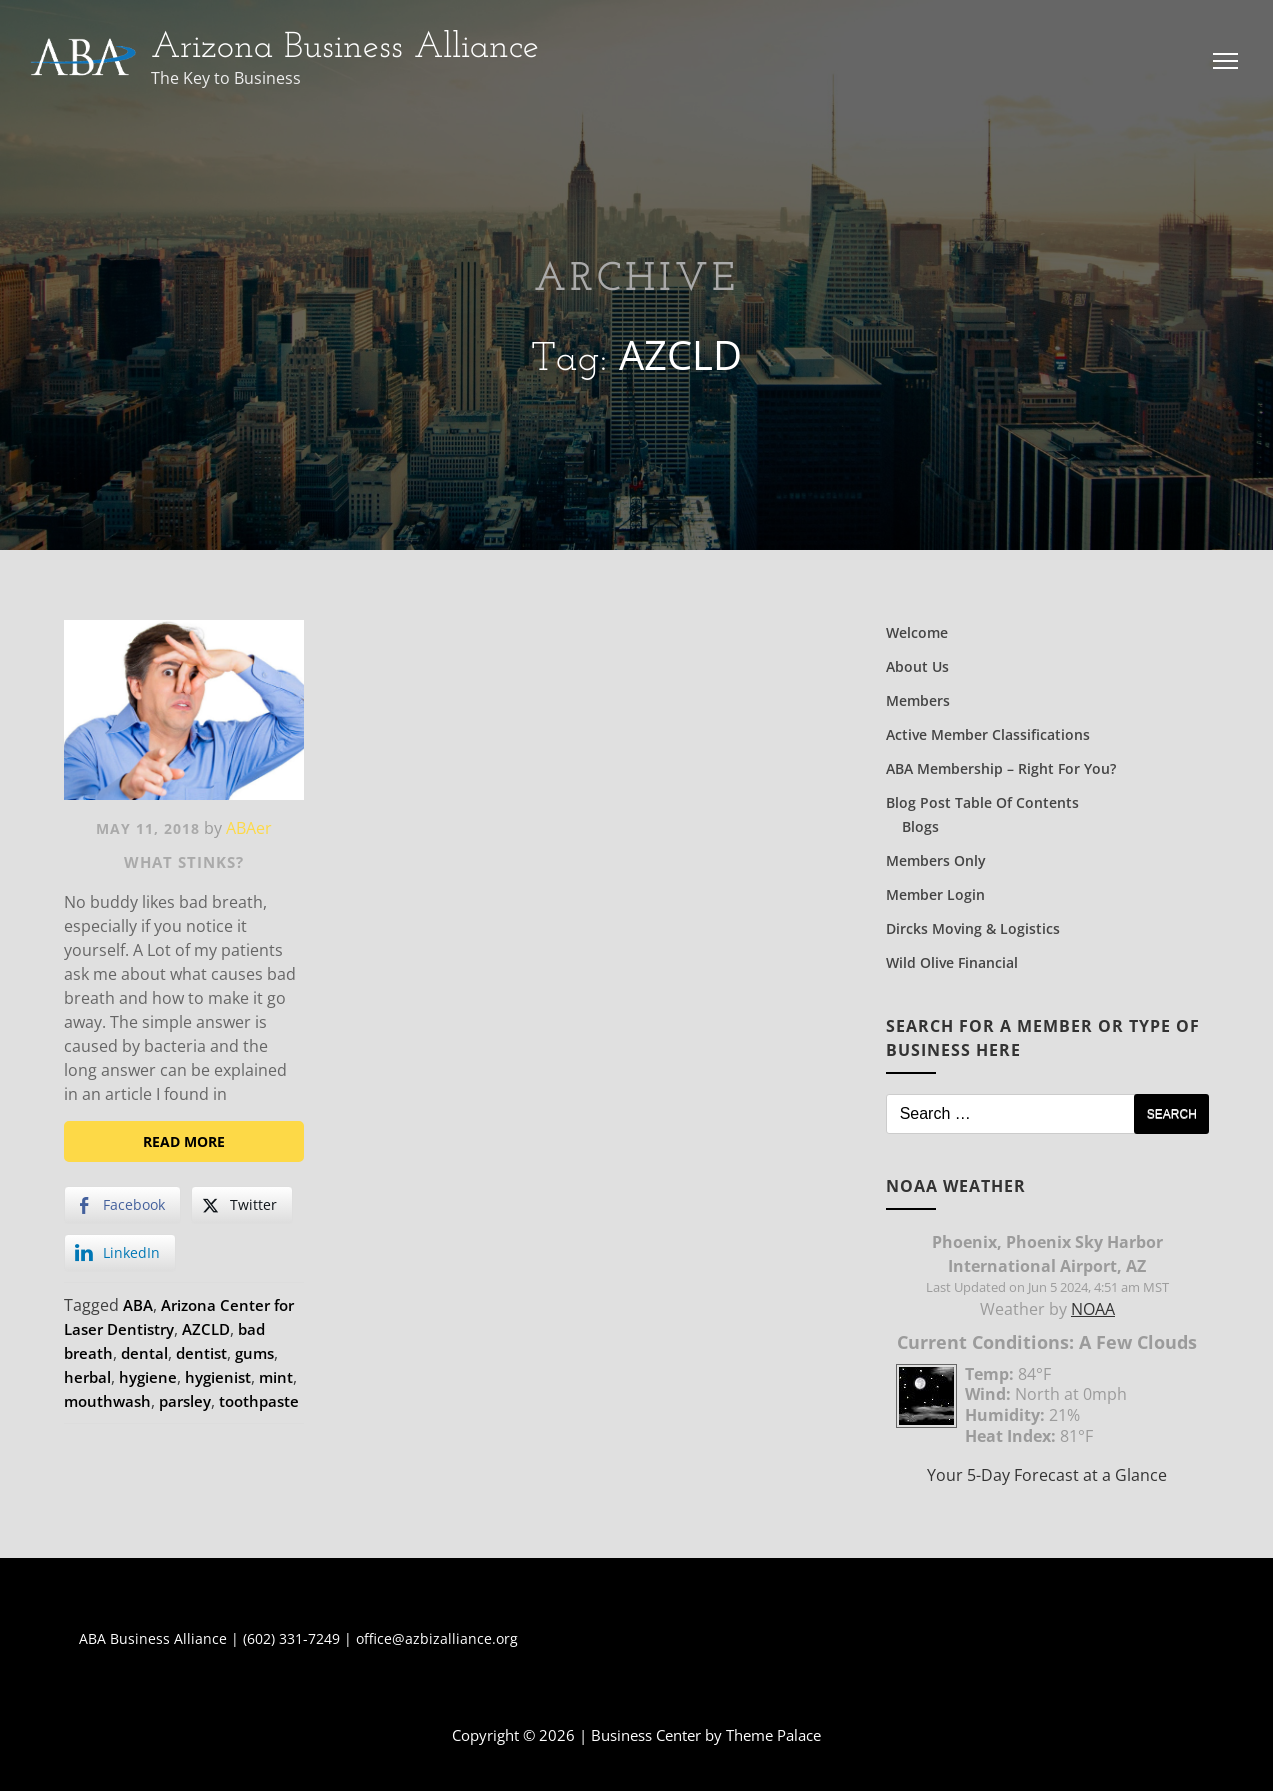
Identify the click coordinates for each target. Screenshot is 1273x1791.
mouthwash (107, 1401)
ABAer (249, 828)
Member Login (935, 894)
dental (144, 1353)
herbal (87, 1377)
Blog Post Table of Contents (982, 802)
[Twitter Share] (242, 1205)
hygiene (148, 1377)
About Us (917, 666)
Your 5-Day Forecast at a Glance (1047, 1475)
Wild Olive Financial (952, 962)
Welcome (917, 632)
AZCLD (206, 1329)
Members (918, 700)
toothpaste (259, 1401)
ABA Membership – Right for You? (1001, 768)
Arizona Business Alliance (345, 48)
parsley (185, 1401)
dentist (201, 1353)
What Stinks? (184, 862)
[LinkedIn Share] (120, 1253)
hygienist (218, 1377)
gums (254, 1353)
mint (276, 1377)
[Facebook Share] (122, 1205)
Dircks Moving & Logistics (973, 928)
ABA (138, 1305)
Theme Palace (773, 1735)
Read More (184, 1141)
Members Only (936, 860)
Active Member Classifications (988, 734)
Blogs (920, 826)
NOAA (1093, 1309)
